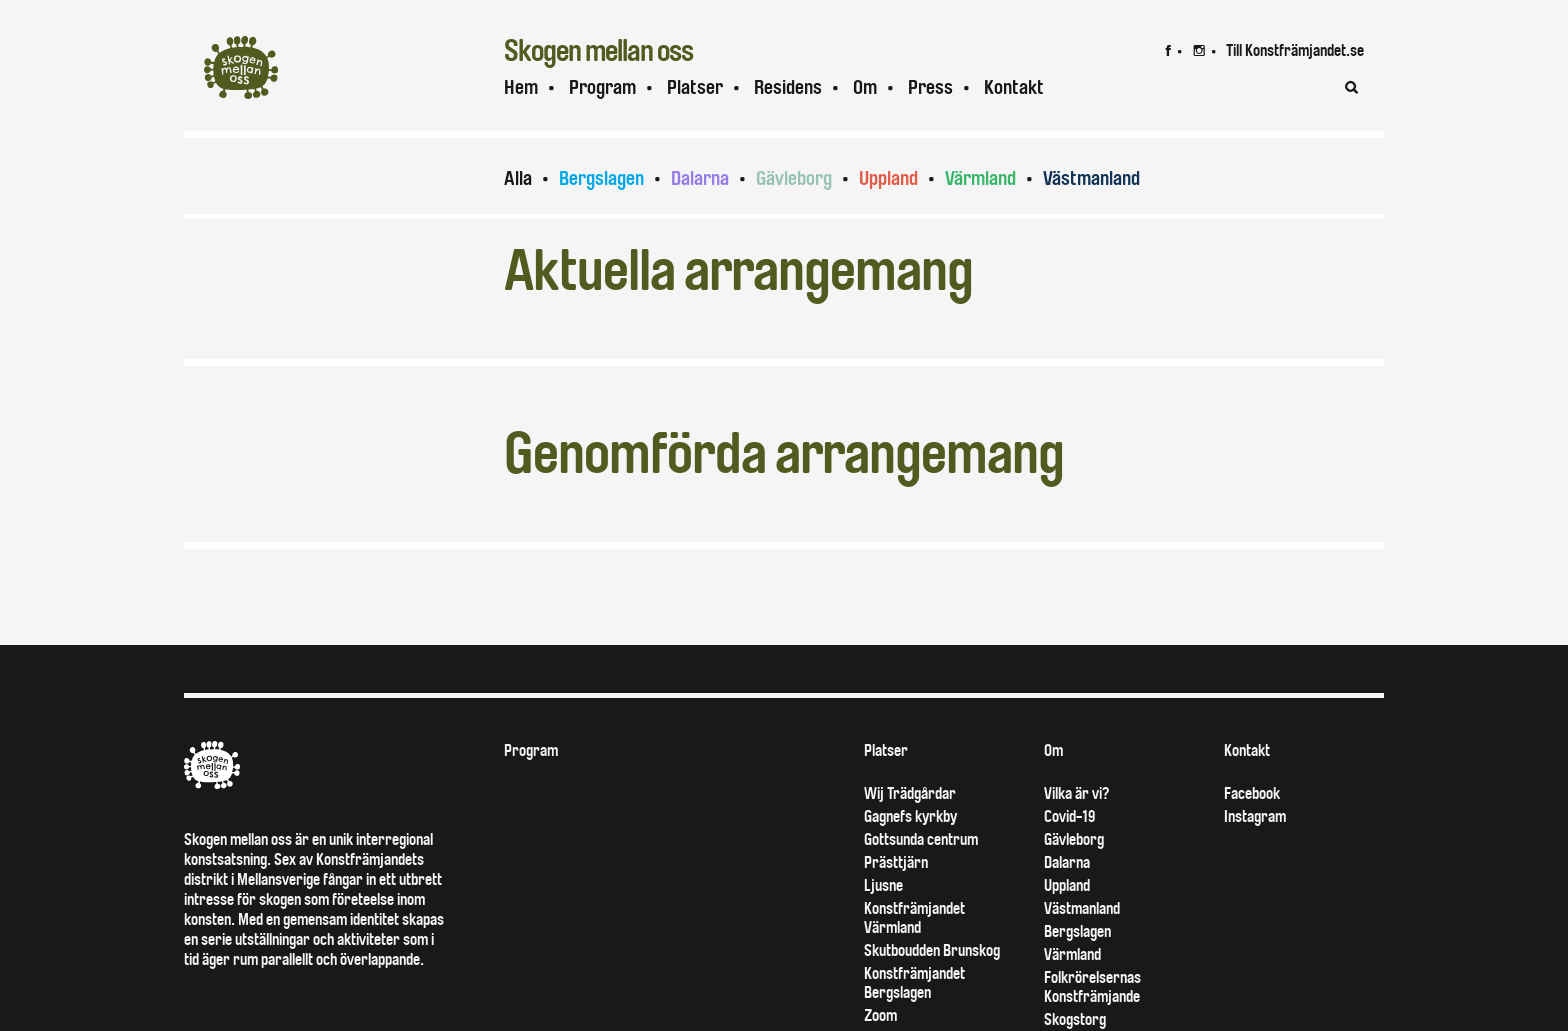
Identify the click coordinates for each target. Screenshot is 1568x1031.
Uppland (888, 178)
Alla (518, 178)
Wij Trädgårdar (910, 793)
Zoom (880, 1015)
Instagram (1255, 816)
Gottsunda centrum (921, 839)
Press (930, 87)
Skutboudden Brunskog (932, 950)
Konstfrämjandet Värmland (914, 918)
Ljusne (883, 885)
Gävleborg (794, 178)
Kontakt (1014, 87)
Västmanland (1091, 178)
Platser (695, 87)
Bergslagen (601, 178)
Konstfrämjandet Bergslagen (914, 983)
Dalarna (700, 178)
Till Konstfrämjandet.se (1295, 50)
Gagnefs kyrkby (910, 816)
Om (865, 87)
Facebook (1252, 793)
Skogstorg (1075, 1019)
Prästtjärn (896, 862)
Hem (521, 87)
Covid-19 (1069, 816)
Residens (788, 87)
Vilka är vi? (1076, 793)
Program (602, 87)
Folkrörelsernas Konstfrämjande (1092, 987)
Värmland (980, 178)
